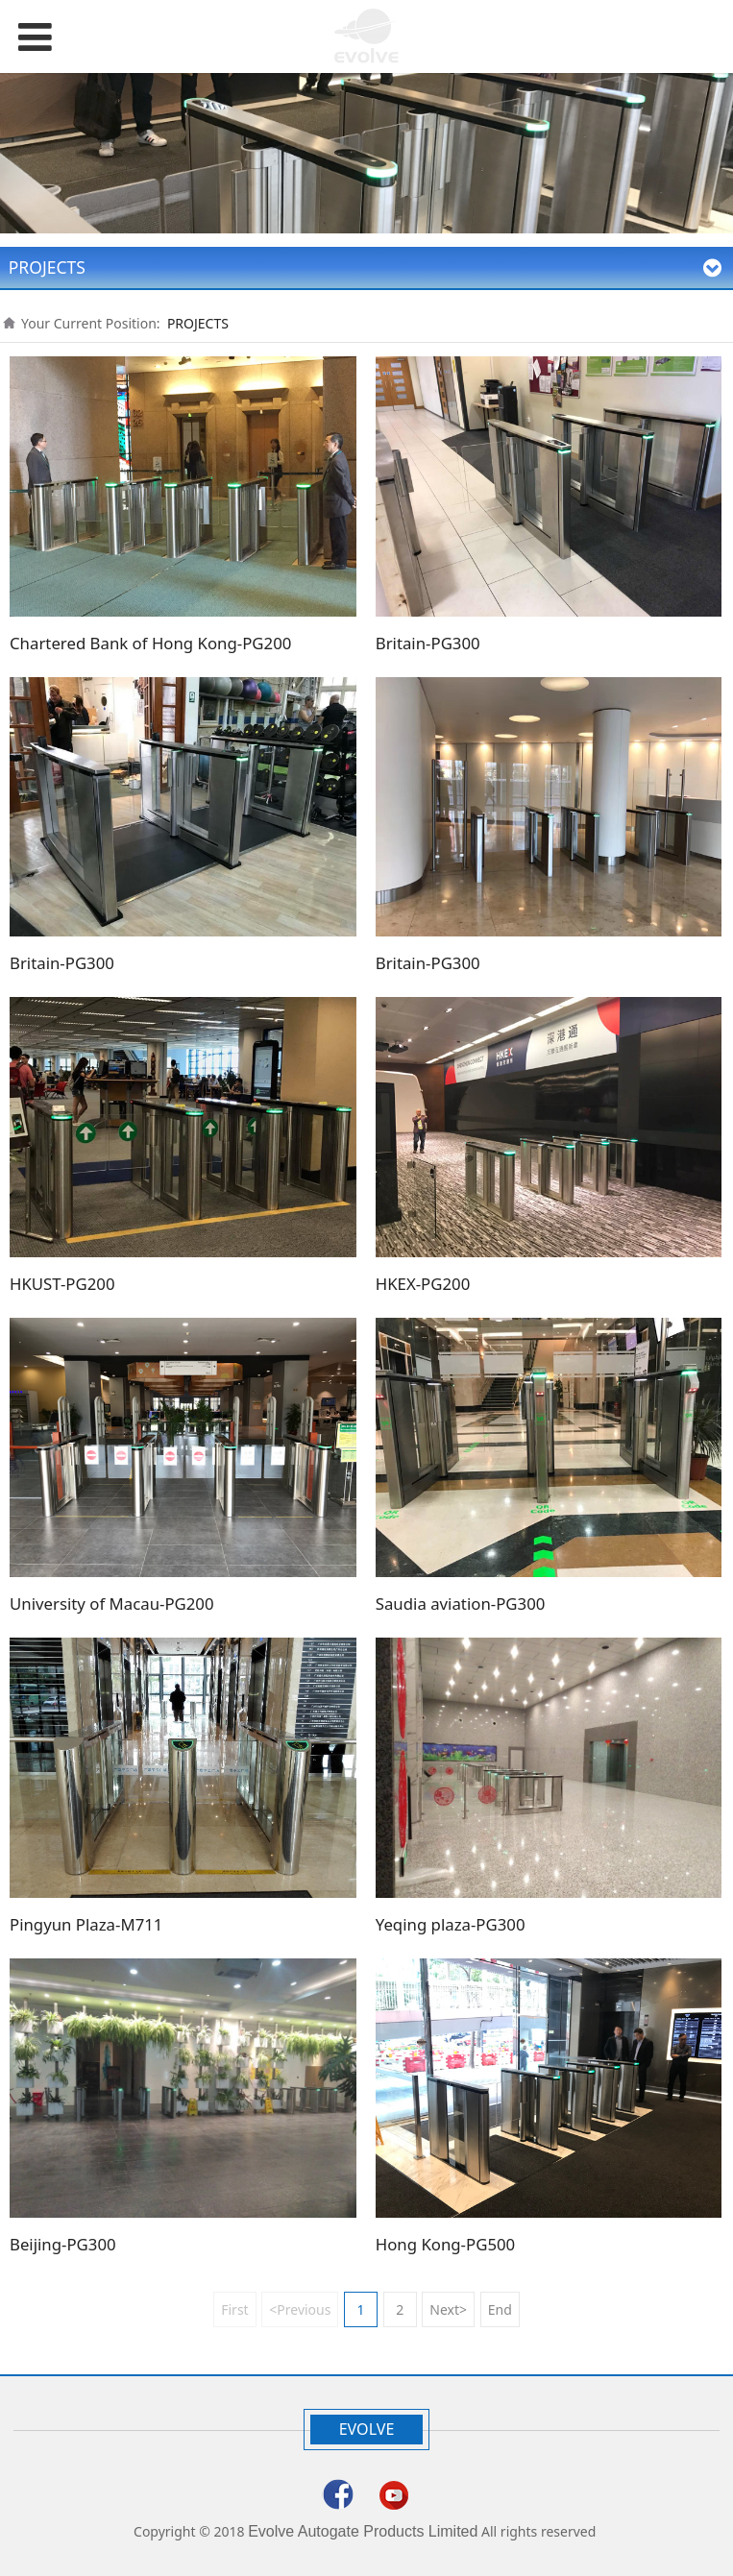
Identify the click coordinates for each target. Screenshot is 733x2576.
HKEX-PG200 (423, 1284)
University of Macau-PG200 (112, 1603)
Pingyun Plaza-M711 (86, 1924)
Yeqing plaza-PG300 (450, 1924)
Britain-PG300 (428, 643)
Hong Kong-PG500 (445, 2244)
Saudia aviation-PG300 (461, 1603)
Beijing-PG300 (63, 2244)
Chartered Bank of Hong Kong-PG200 (150, 643)
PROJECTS (198, 323)
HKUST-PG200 (62, 1284)
